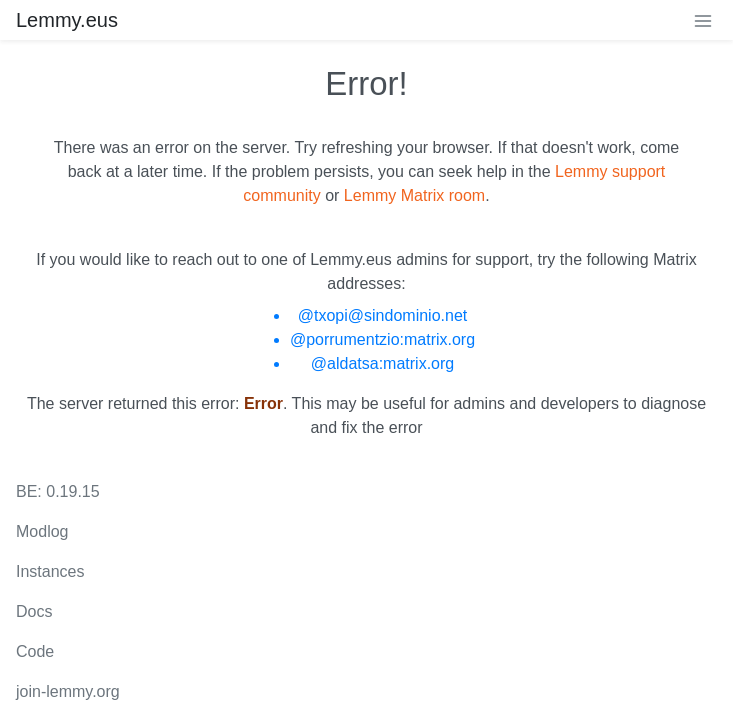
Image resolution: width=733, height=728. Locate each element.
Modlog (42, 531)
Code (35, 651)
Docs (34, 611)
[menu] (703, 20)
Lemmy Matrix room (414, 195)
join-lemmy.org (68, 691)
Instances (50, 571)
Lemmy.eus (67, 20)
